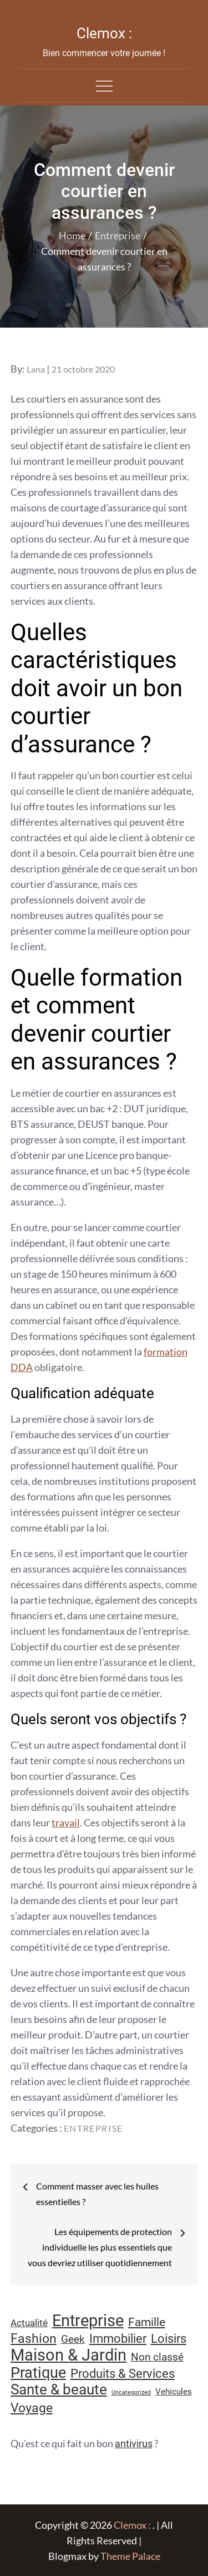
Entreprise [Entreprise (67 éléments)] (88, 2320)
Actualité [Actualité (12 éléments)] (29, 2323)
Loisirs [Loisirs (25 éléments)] (168, 2339)
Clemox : (104, 33)
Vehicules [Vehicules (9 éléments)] (173, 2392)
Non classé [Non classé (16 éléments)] (157, 2357)
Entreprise (93, 2128)
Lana (36, 369)
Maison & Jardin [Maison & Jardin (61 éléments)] (68, 2355)
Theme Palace (130, 2556)
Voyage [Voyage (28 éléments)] (32, 2408)
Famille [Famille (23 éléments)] (146, 2322)
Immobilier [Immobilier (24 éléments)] (117, 2339)
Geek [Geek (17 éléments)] (73, 2339)
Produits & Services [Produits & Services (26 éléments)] (122, 2373)
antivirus (134, 2443)
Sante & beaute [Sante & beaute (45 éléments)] (59, 2389)
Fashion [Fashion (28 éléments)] (34, 2338)
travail (66, 1822)
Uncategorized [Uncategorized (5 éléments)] (131, 2392)
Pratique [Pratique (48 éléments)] (38, 2373)
